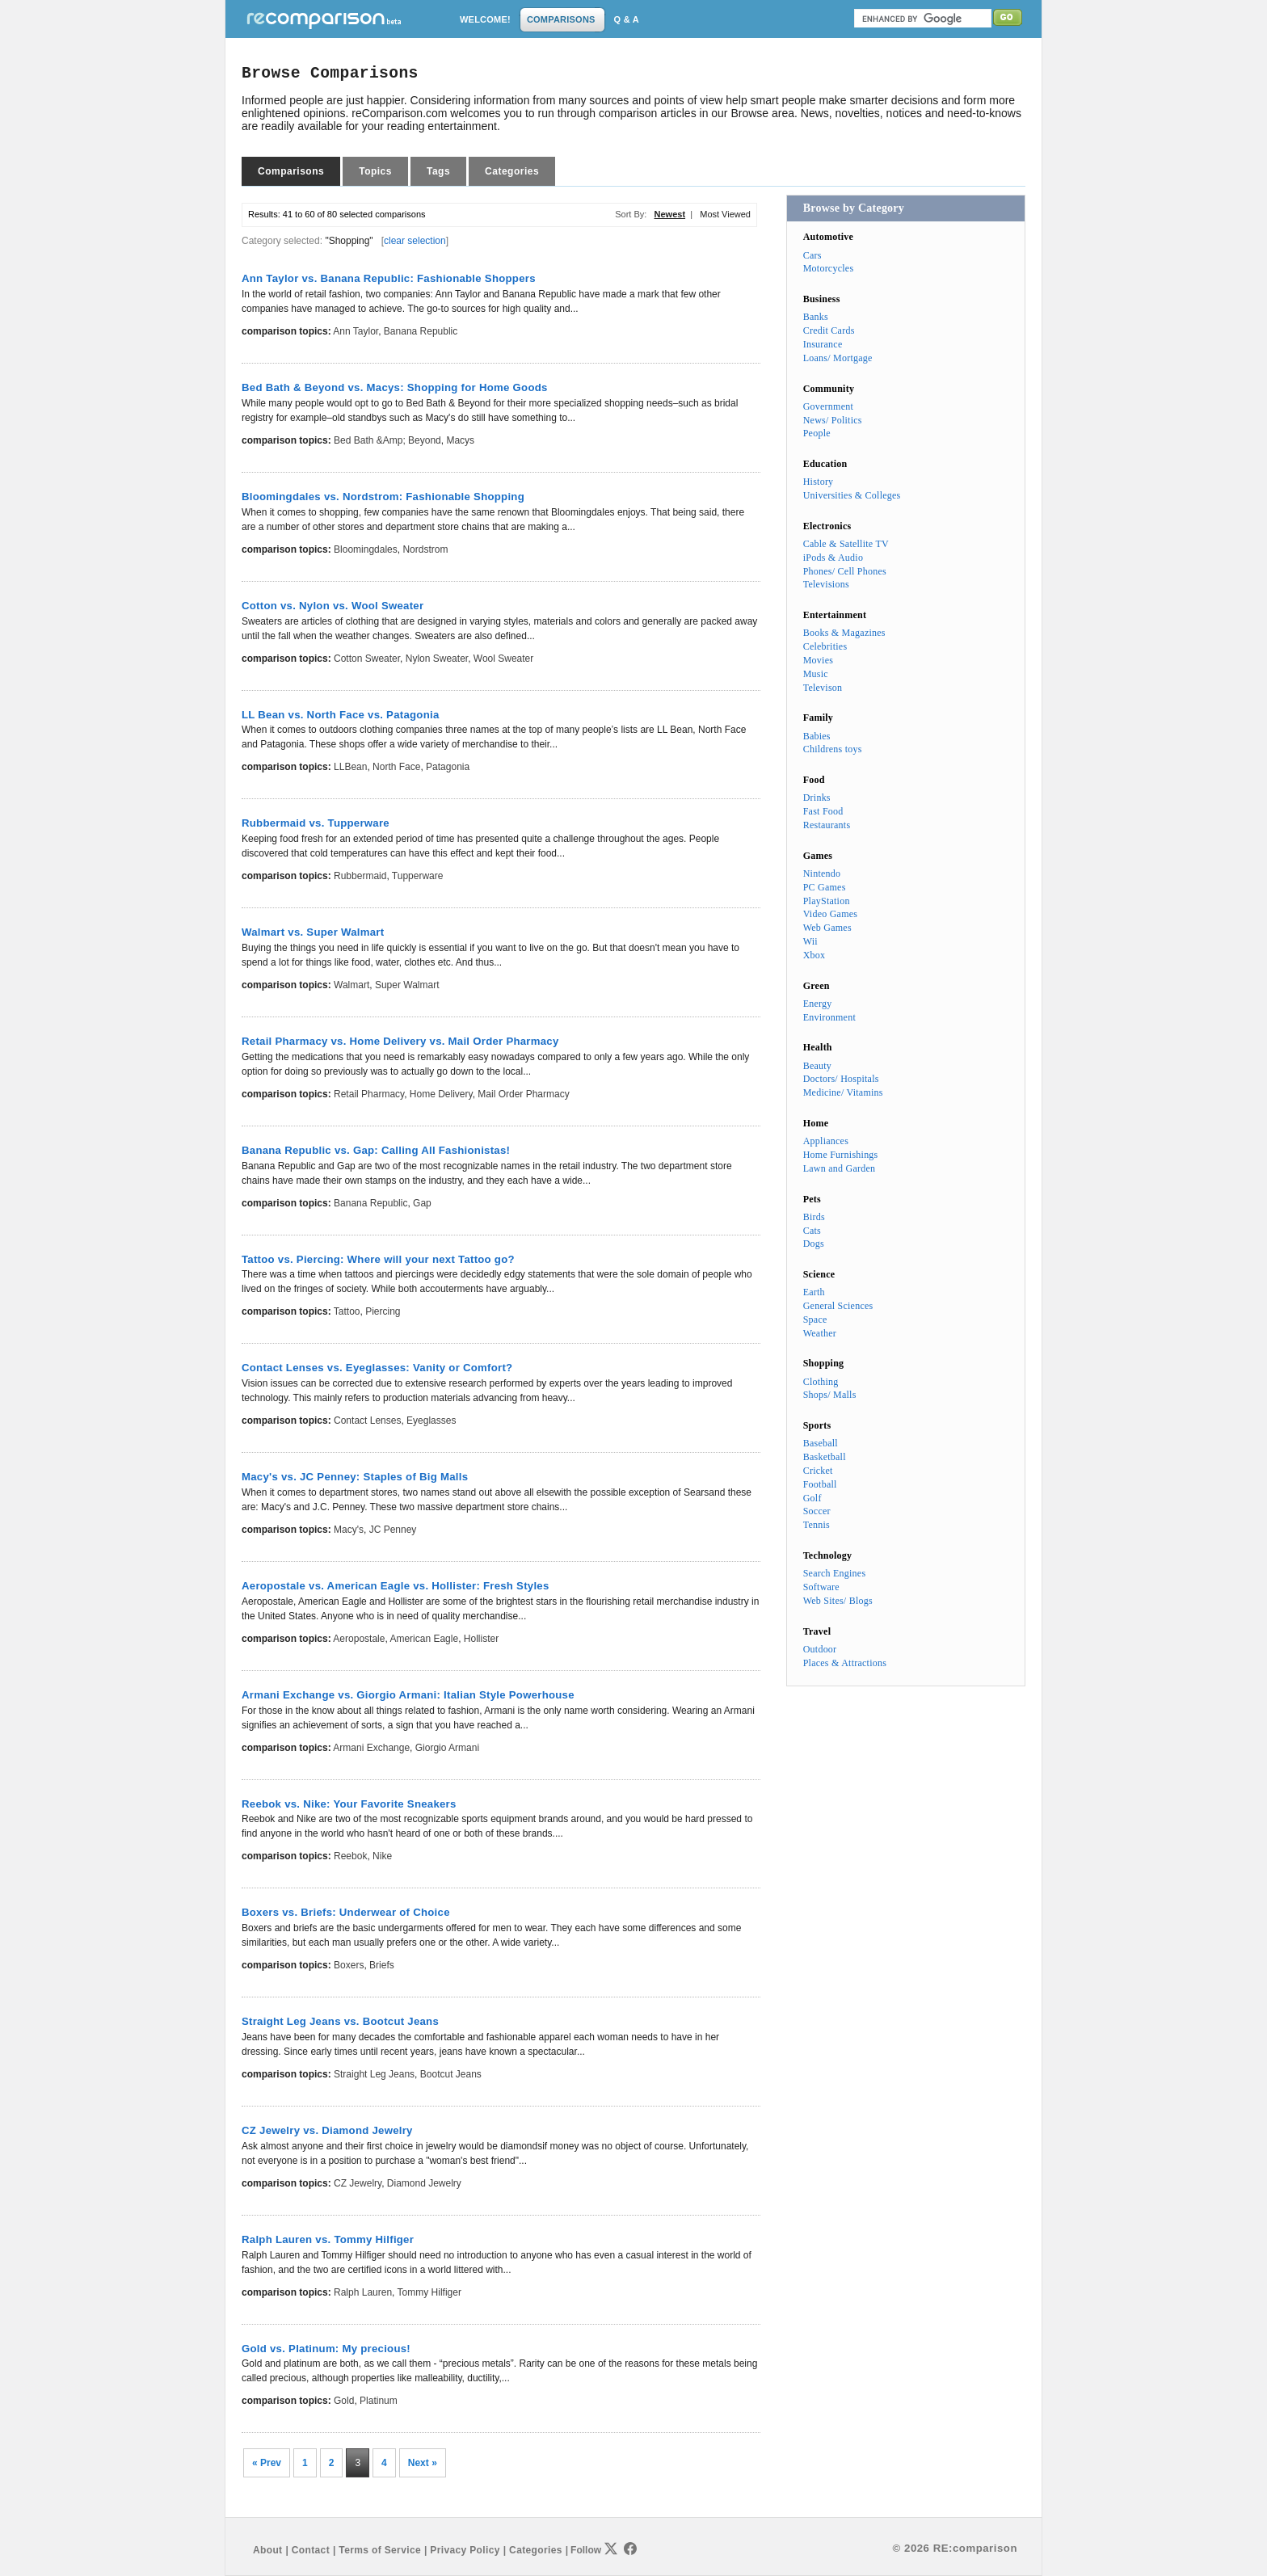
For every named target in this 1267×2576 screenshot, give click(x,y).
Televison (823, 687)
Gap (422, 1203)
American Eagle (423, 1638)
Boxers (349, 1965)
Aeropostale (359, 1638)
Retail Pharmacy (369, 1094)
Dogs (813, 1243)
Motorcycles (828, 268)
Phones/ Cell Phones (844, 571)
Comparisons (291, 171)
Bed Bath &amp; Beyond (387, 440)
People (817, 433)
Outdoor (820, 1649)
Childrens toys (832, 749)
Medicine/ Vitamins (843, 1092)
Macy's (349, 1529)
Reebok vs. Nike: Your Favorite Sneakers (349, 1804)
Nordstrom (425, 549)
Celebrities (825, 646)
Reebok (350, 1856)
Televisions (826, 584)
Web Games (827, 927)
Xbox (814, 955)
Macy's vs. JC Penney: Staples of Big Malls (355, 1477)
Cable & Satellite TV (846, 543)
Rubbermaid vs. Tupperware (315, 823)
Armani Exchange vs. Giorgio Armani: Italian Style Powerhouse (408, 1695)
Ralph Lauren (363, 2292)
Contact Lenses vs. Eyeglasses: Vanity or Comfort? (377, 1368)
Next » (422, 2463)
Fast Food (823, 811)
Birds (814, 1217)
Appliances (825, 1141)
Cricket (818, 1470)
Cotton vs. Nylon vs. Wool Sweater (332, 606)
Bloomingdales (366, 549)
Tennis (816, 1524)
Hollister (481, 1638)
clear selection (415, 240)
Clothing (821, 1381)
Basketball (824, 1457)
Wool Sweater (503, 658)
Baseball (820, 1443)
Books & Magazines (844, 632)
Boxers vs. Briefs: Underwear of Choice (346, 1912)
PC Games (824, 887)
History (818, 481)
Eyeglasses (431, 1420)
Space (815, 1319)
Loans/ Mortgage (838, 358)
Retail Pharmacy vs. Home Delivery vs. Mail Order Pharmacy (400, 1041)
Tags (438, 171)
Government (828, 406)
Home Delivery (441, 1094)
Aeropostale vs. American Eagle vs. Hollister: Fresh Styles (395, 1586)
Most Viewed (725, 214)
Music (815, 674)
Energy (817, 1003)
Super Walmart (407, 985)
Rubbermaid (360, 876)
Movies (818, 660)
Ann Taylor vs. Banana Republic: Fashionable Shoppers (389, 278)
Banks (815, 316)
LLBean (350, 766)
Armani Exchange (371, 1747)
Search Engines (834, 1573)
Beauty (817, 1065)
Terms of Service (380, 2550)
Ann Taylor (355, 331)
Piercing (382, 1311)
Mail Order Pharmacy (523, 1094)
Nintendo (822, 873)
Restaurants (827, 825)
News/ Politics (832, 420)
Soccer (817, 1511)
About (267, 2550)
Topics (375, 171)
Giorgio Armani (447, 1747)
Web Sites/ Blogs (838, 1600)
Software (821, 1587)
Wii (810, 941)
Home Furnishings (840, 1154)
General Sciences (838, 1305)
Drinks (817, 797)
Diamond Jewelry (424, 2183)
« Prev (266, 2463)
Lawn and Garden (839, 1168)
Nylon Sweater (437, 658)
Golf (812, 1498)
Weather (819, 1333)
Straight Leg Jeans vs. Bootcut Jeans (340, 2021)
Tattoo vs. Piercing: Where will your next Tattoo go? (378, 1259)
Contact (311, 2550)
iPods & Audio (833, 557)
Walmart (351, 985)
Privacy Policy (464, 2550)
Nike (382, 1856)
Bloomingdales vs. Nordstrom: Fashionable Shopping (383, 496)
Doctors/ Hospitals (841, 1078)
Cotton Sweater (367, 658)
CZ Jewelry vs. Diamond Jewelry (327, 2130)
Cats (812, 1230)
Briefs (381, 1965)
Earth (814, 1292)
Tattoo (347, 1311)
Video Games (830, 914)
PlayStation (826, 901)
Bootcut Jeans (451, 2074)
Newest (670, 214)
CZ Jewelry (357, 2183)
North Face (396, 766)
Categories (512, 171)
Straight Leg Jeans (374, 2074)
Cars (812, 255)
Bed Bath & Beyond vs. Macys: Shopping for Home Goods (395, 387)
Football (820, 1484)
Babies (817, 736)
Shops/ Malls (830, 1394)
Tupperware (418, 876)
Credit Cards (829, 330)
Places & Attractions (844, 1663)
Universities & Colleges (852, 495)
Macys (460, 440)
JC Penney (393, 1529)
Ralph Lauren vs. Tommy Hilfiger (328, 2239)
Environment (829, 1017)
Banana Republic (420, 331)
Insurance (823, 344)
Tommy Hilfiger (429, 2292)
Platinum (379, 2400)
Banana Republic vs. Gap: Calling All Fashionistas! (376, 1150)
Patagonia (447, 766)
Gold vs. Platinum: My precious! (326, 2348)
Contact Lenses (367, 1420)
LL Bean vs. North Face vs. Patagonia (341, 715)
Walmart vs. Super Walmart (313, 932)
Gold (344, 2400)
